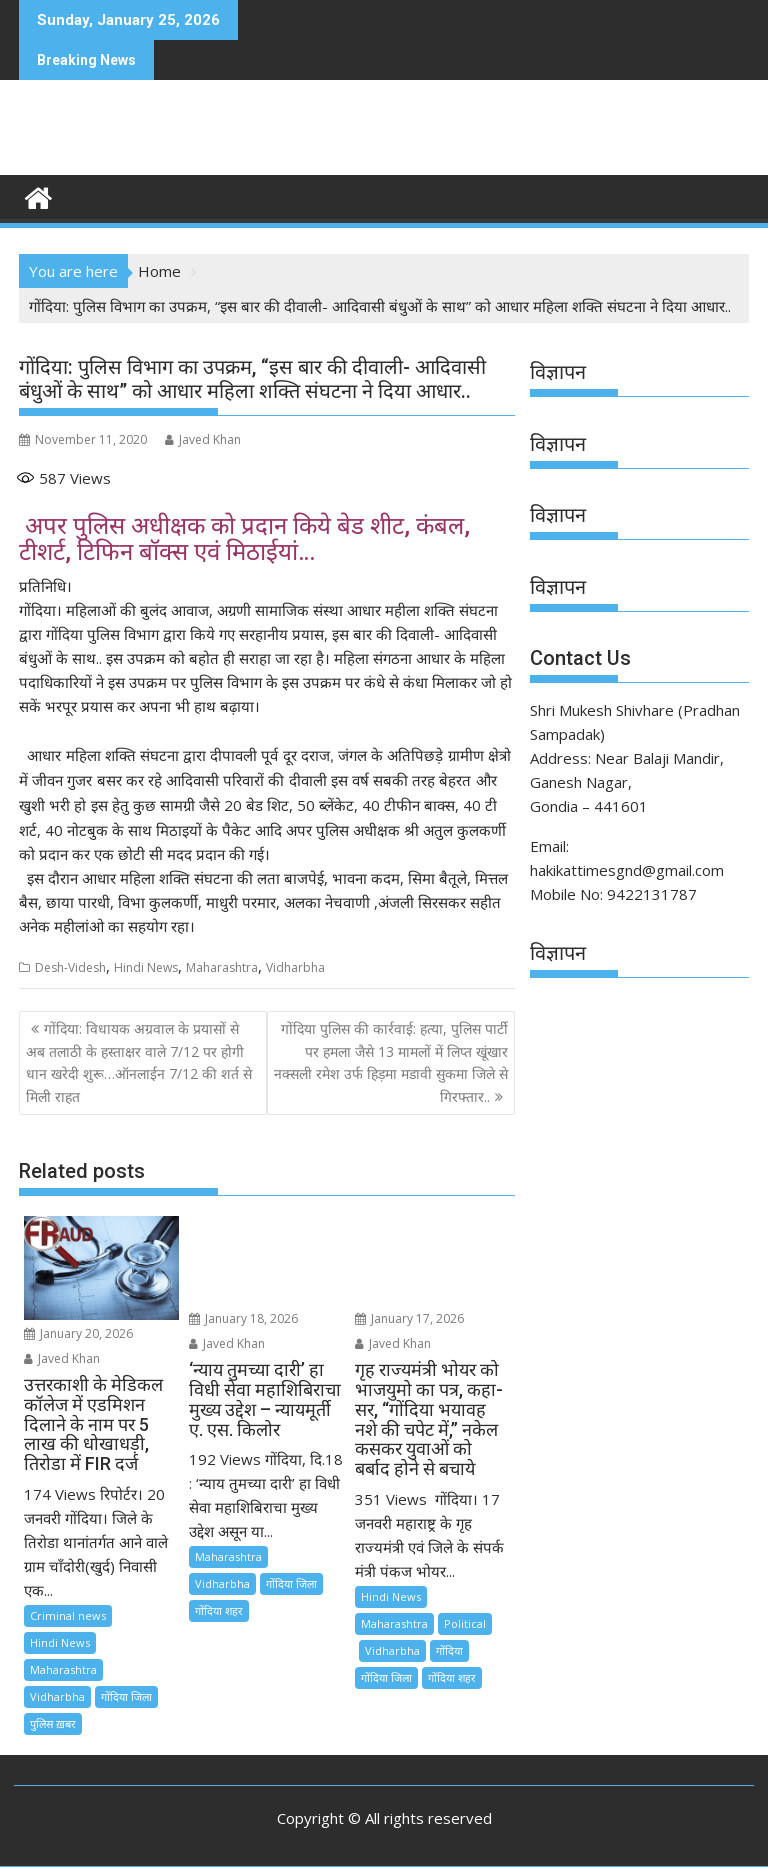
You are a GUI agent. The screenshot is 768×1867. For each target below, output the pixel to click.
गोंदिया (449, 1650)
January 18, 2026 (243, 1318)
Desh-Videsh (70, 967)
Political (465, 1623)
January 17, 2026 (409, 1318)
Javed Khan (203, 439)
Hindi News (146, 967)
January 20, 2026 (78, 1333)
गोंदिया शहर (219, 1610)
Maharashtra (222, 967)
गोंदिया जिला (126, 1696)
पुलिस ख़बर (53, 1723)
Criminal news (68, 1615)
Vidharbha (295, 967)
